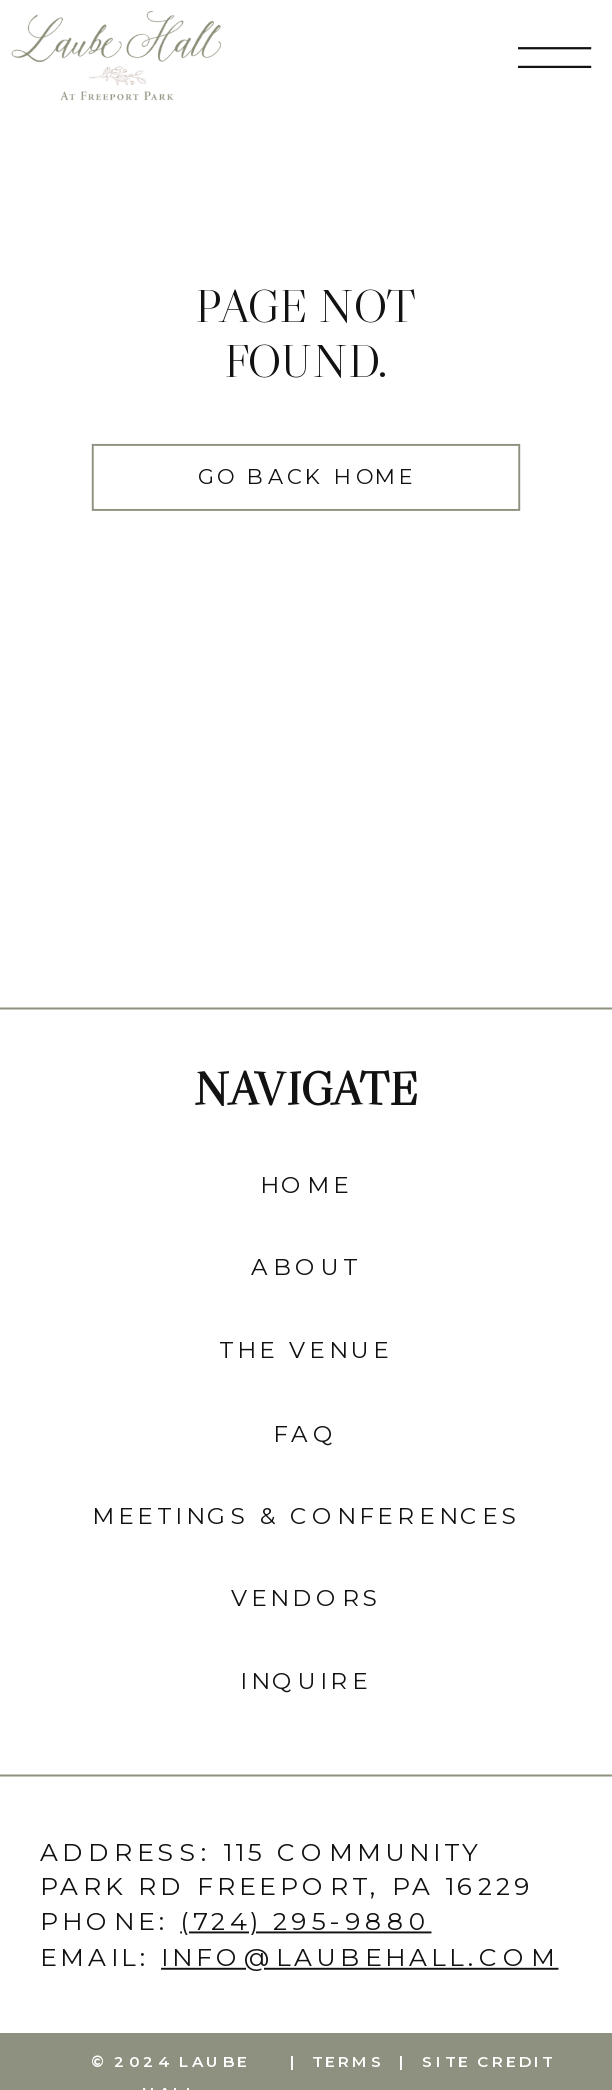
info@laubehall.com (359, 1955)
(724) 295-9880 (305, 1921)
